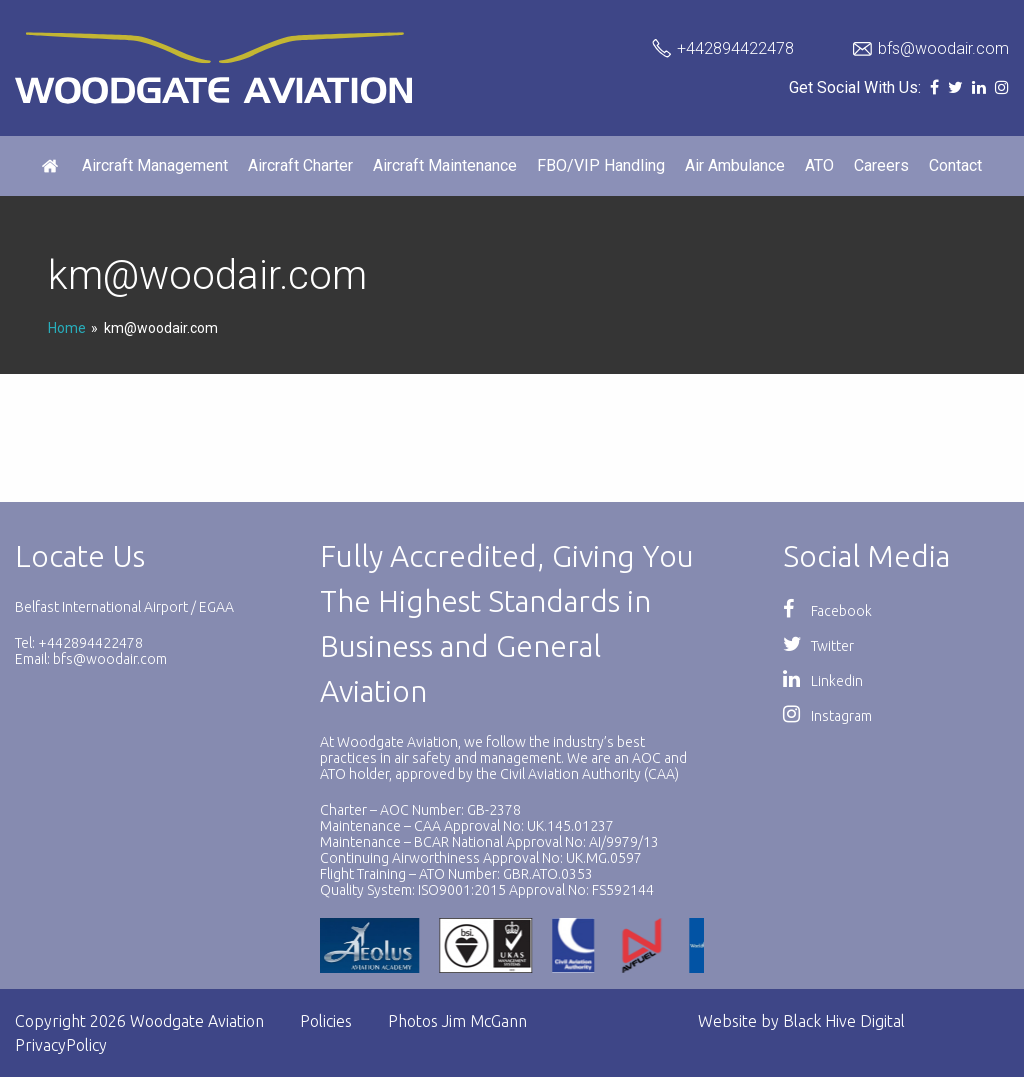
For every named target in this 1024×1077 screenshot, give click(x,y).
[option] (498, 945)
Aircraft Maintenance (445, 165)
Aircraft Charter (300, 165)
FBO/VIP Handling (601, 165)
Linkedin (823, 681)
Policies (326, 1021)
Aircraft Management (155, 165)
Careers (881, 165)
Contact (955, 165)
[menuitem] (52, 166)
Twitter (818, 646)
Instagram (827, 716)
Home (67, 328)
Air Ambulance (735, 165)
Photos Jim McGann (457, 1021)
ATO (819, 165)
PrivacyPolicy (61, 1045)
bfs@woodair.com (943, 48)
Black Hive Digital (844, 1021)
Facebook (827, 611)
